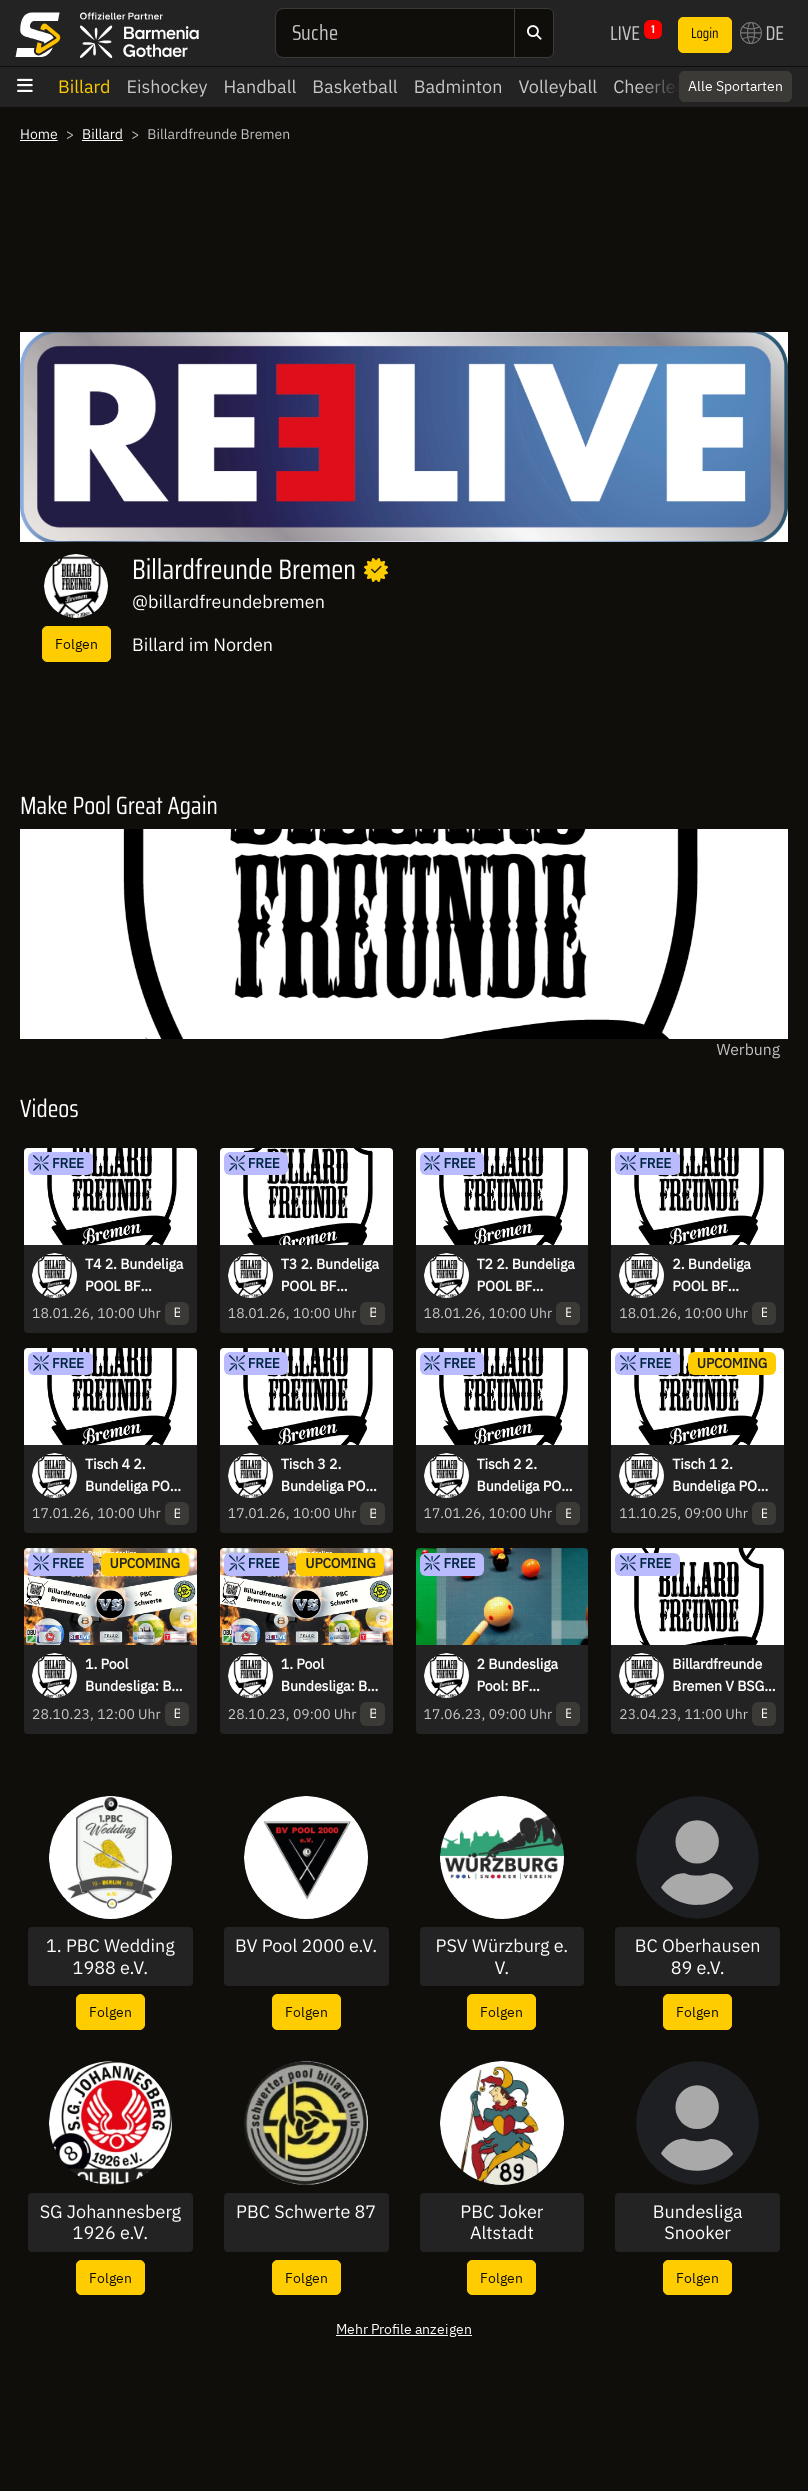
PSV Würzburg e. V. (502, 1956)
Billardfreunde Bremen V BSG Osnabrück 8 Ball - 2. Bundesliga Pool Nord (722, 1676)
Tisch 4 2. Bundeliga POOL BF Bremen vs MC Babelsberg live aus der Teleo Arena (136, 1476)
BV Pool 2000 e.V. (306, 1946)
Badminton (458, 86)
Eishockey (167, 86)
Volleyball (557, 86)
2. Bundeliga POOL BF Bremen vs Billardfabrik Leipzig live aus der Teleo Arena (721, 1276)
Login (705, 34)
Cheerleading (666, 86)
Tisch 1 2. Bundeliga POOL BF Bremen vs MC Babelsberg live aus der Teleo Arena (723, 1476)
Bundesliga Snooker (698, 2222)
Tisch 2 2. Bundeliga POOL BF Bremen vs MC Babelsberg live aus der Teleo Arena (528, 1476)
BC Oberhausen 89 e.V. (698, 1956)
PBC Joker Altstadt (501, 2222)
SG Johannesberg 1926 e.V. (110, 2222)
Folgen (76, 643)
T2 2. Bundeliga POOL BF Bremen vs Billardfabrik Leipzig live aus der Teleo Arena (526, 1276)
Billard (84, 86)
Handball (260, 86)
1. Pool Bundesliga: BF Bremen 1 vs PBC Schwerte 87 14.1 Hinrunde (328, 1676)
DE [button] (762, 33)
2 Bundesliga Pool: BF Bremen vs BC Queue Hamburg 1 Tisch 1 (528, 1676)
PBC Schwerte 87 (306, 2212)
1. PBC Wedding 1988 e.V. (110, 1956)
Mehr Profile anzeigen (404, 2328)
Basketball (354, 86)
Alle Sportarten (735, 86)
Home (39, 134)
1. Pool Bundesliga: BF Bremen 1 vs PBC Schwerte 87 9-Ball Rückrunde (132, 1676)
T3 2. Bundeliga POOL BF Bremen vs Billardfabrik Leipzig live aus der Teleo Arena (330, 1276)
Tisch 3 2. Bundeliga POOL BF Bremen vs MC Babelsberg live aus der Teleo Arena (332, 1476)
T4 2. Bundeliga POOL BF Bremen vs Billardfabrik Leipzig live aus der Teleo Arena (134, 1276)
